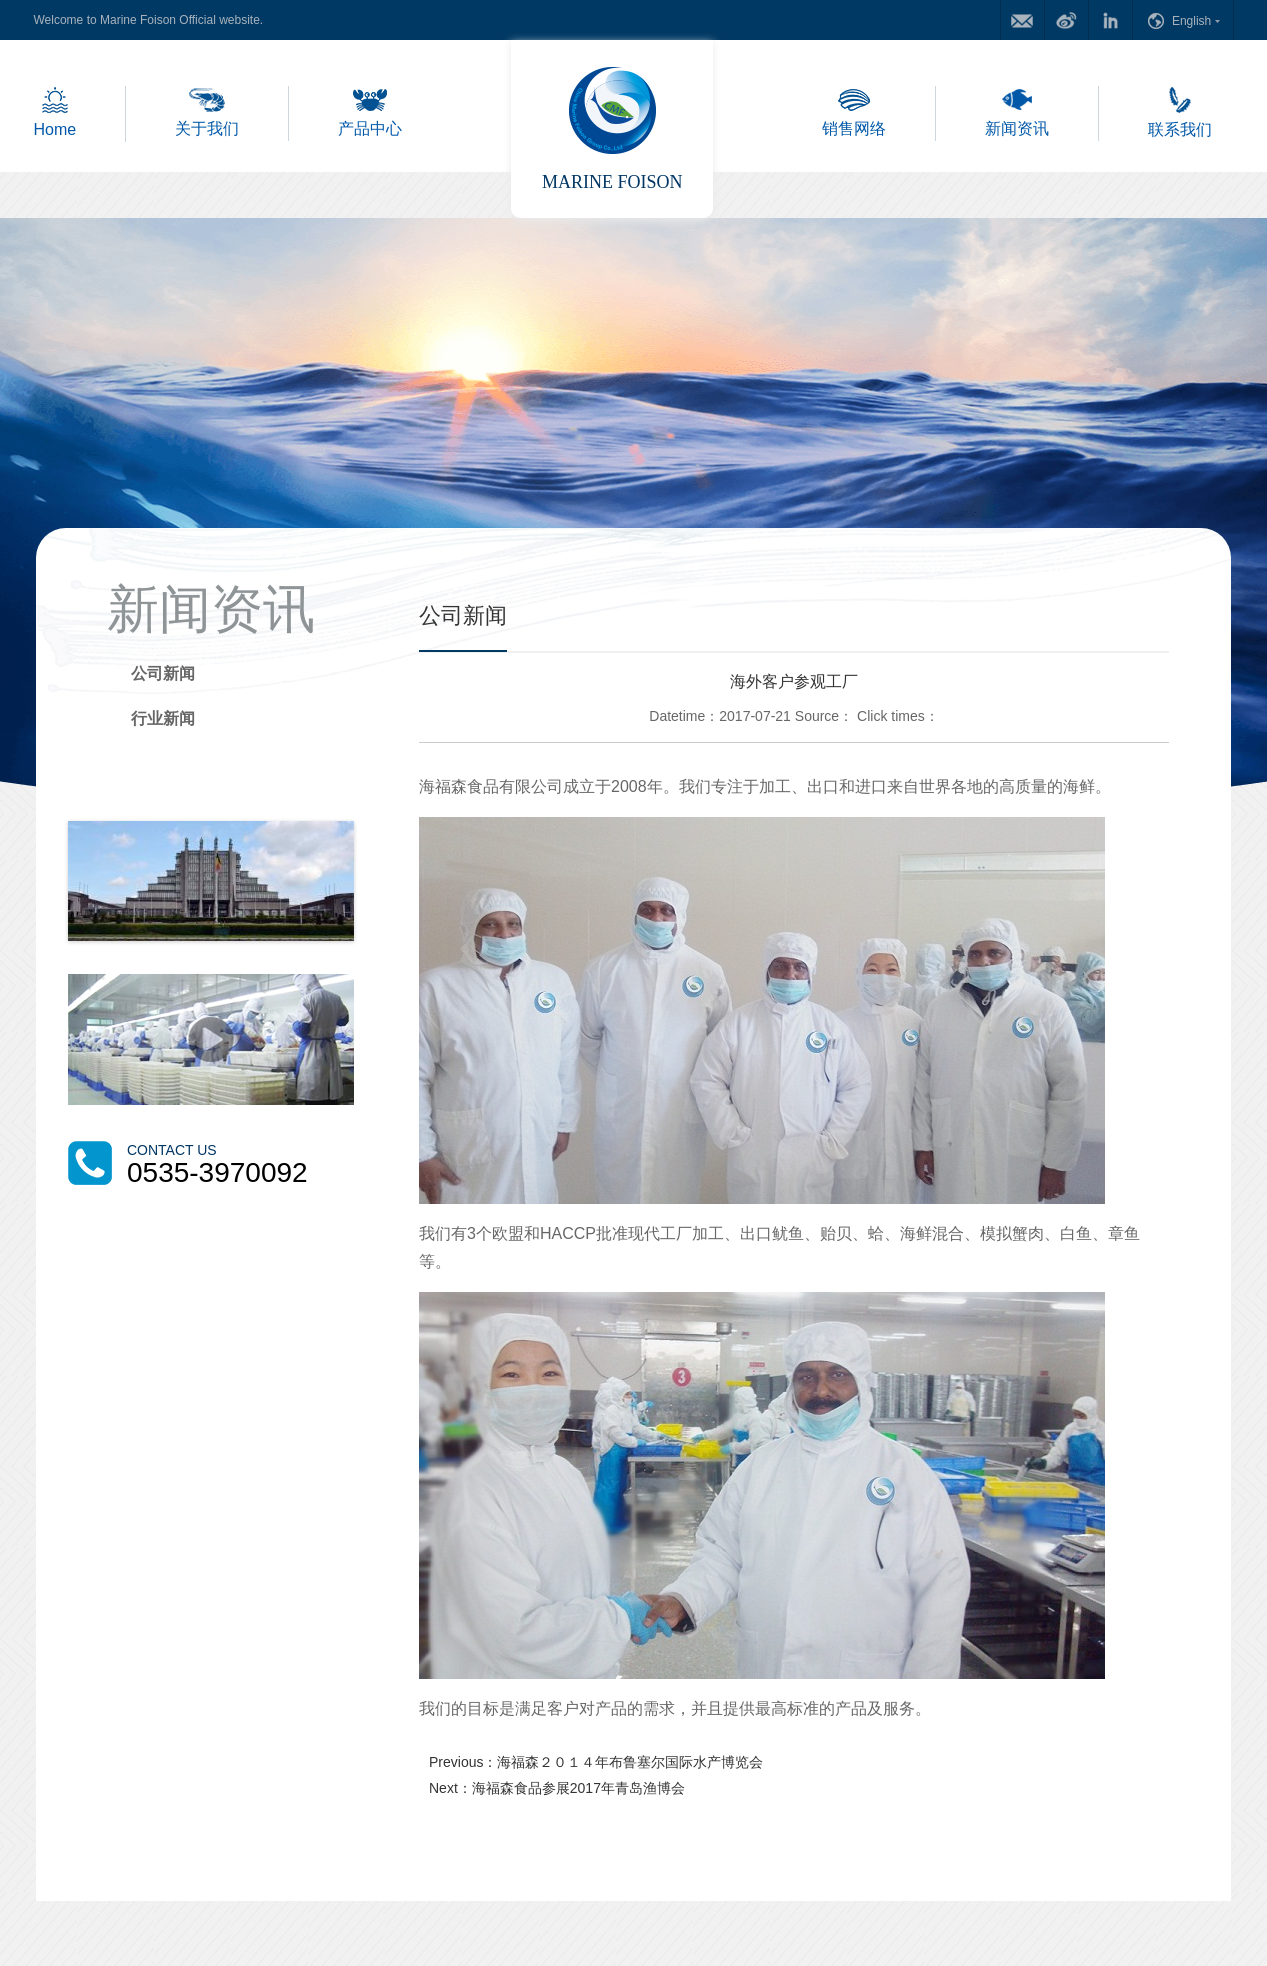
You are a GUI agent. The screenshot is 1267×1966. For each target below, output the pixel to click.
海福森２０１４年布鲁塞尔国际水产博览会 (630, 1762)
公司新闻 (163, 673)
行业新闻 (163, 718)
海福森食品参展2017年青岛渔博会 (578, 1788)
